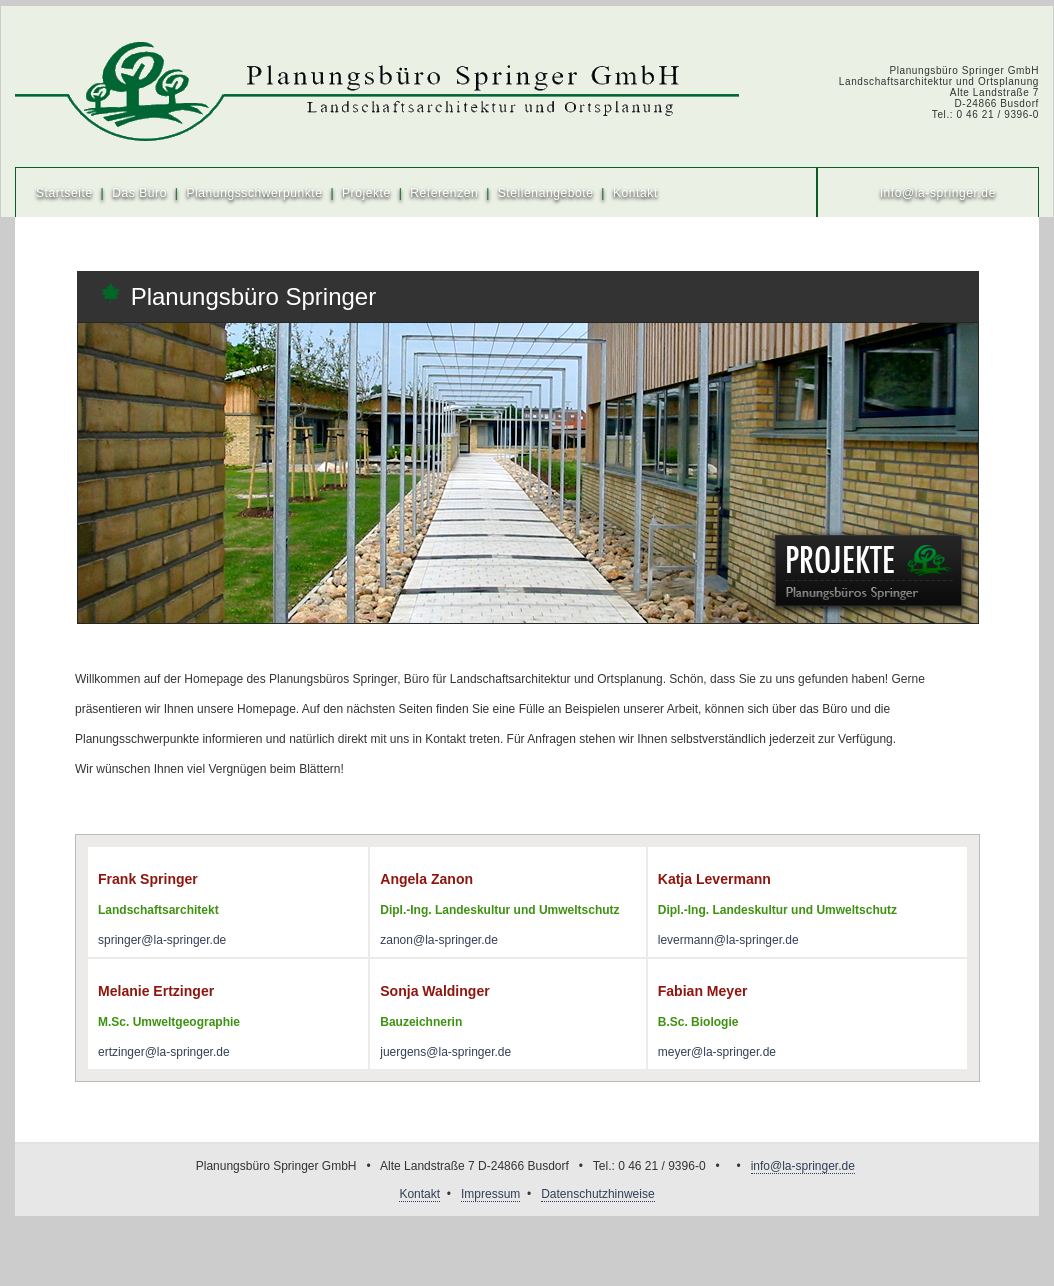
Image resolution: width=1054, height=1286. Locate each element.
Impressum (490, 1194)
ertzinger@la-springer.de (164, 1052)
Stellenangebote (546, 193)
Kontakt (635, 193)
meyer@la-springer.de (717, 1052)
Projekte (366, 193)
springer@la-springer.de (162, 940)
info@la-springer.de (938, 193)
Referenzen (444, 193)
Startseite (64, 193)
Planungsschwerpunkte (254, 193)
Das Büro (139, 193)
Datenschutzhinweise (597, 1194)
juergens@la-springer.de (445, 1052)
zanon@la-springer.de (439, 940)
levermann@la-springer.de (728, 940)
